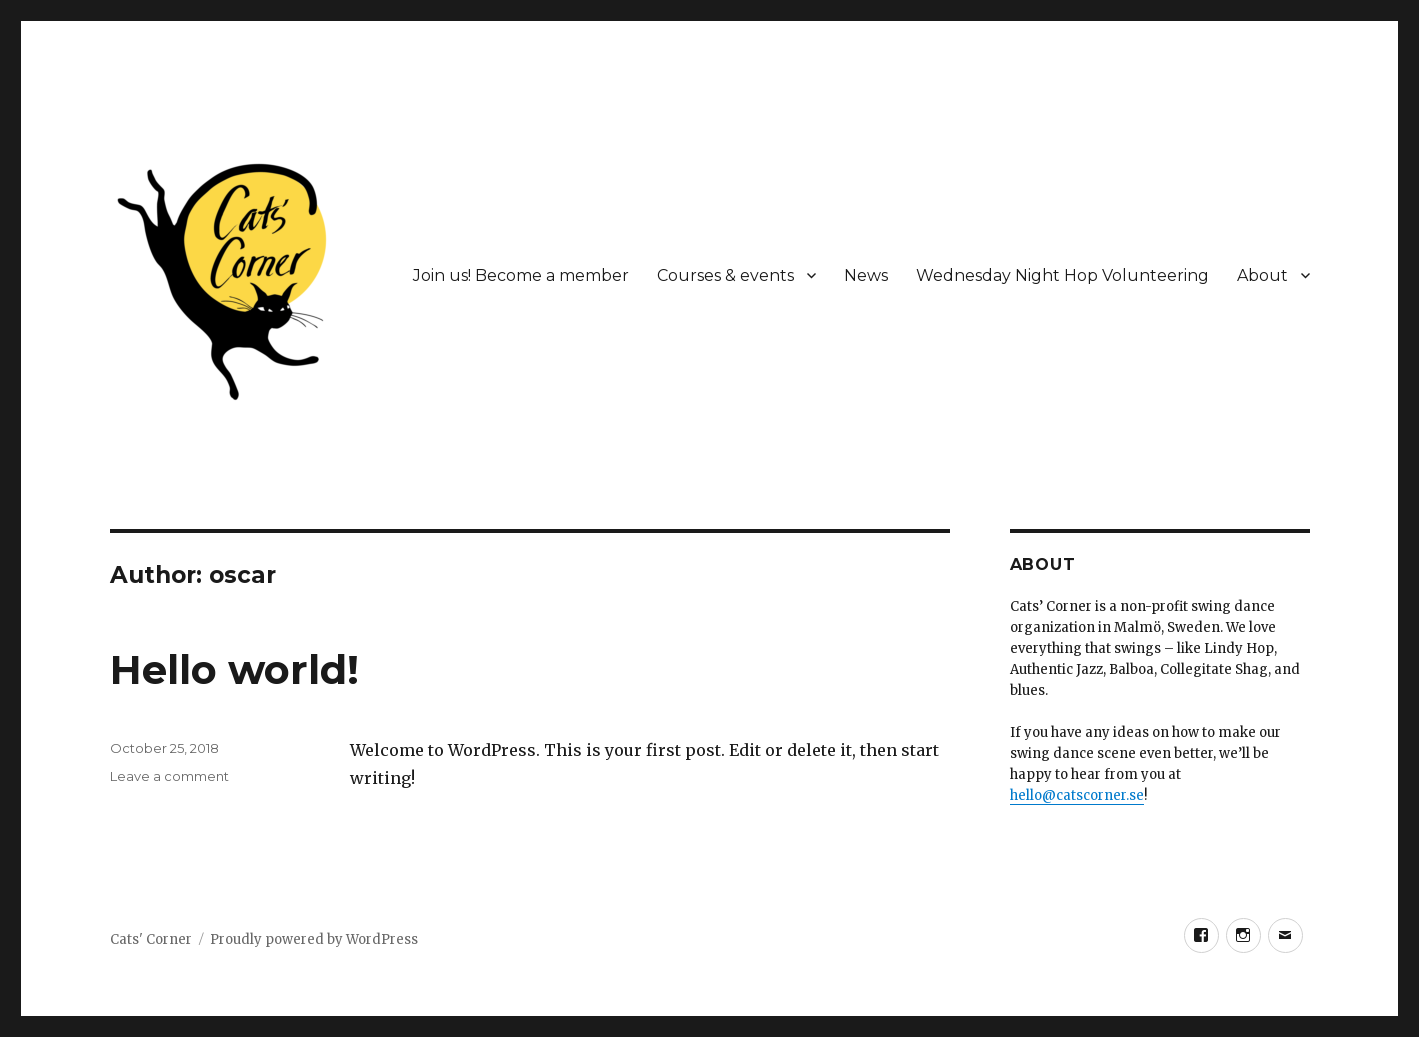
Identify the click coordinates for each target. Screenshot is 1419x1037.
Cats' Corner (151, 939)
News (866, 275)
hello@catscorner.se (1077, 795)
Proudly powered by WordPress (314, 939)
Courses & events (725, 275)
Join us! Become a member (521, 275)
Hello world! (234, 669)
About (1262, 275)
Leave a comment (169, 776)
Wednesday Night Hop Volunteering (1062, 275)
